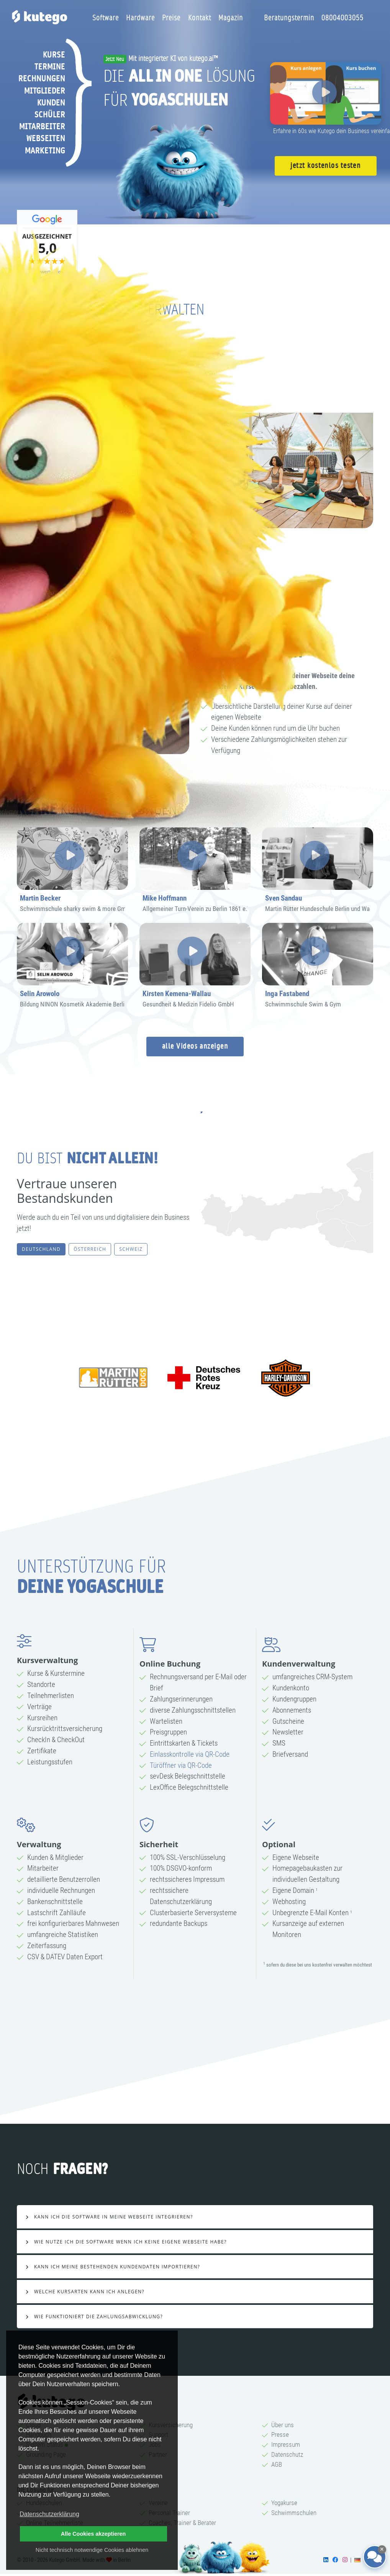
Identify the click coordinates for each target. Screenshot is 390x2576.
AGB (276, 2464)
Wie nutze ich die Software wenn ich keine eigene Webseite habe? (129, 2241)
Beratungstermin (289, 17)
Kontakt (199, 17)
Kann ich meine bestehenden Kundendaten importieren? (116, 2266)
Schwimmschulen (293, 2513)
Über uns (282, 2425)
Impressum (285, 2444)
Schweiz (131, 1249)
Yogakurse (284, 2503)
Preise (171, 17)
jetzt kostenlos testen (325, 165)
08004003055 (342, 17)
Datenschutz (287, 2454)
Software (105, 17)
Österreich (90, 1249)
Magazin (230, 17)
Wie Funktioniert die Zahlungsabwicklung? (97, 2316)
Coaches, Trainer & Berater (182, 2523)
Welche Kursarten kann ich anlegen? (88, 2291)
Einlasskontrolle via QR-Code (189, 1754)
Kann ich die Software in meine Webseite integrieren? (112, 2217)
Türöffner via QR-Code (181, 1765)
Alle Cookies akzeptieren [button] (93, 2534)
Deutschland (41, 1249)
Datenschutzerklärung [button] (49, 2514)
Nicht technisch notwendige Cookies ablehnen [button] (92, 2550)
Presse (280, 2434)
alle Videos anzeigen (195, 1046)
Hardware (140, 17)
